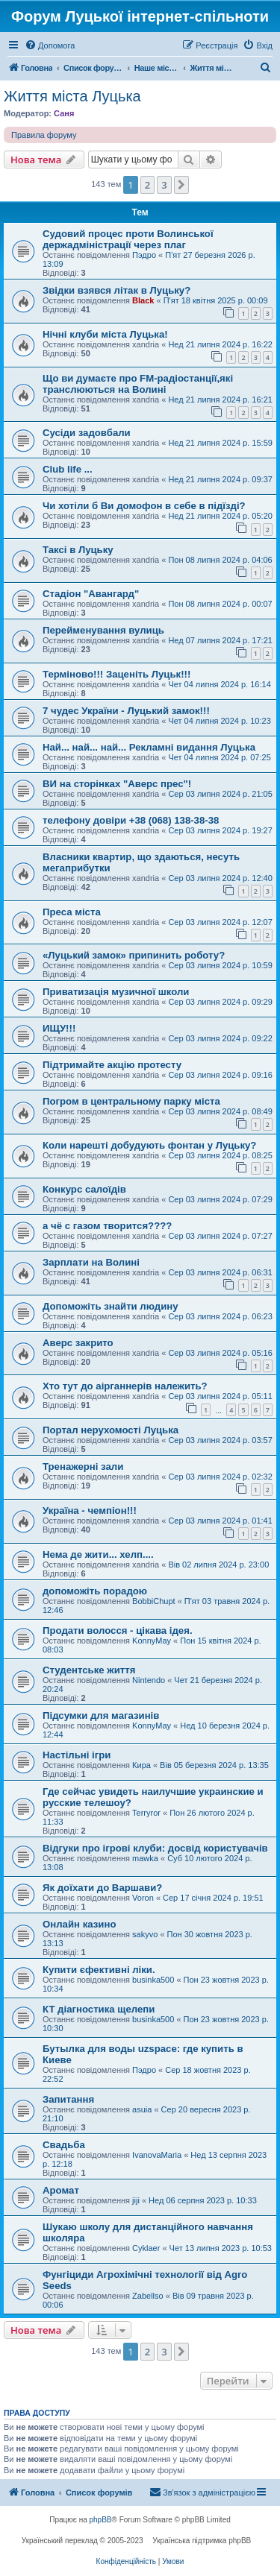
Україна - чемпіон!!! (90, 1510)
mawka (145, 1858)
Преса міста (72, 912)
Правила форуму (43, 134)
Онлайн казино (79, 1924)
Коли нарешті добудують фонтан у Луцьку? (149, 1145)
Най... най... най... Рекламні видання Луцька (149, 747)
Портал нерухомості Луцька (110, 1430)
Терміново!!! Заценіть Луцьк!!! (116, 674)
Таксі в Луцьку (78, 549)
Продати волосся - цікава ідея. (118, 1630)
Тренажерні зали (83, 1466)
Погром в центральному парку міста (131, 1101)
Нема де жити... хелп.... (98, 1554)
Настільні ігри (77, 1755)
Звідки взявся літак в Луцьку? (116, 290)
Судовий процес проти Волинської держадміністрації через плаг (128, 239)
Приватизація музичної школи (116, 991)
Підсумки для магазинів (101, 1715)
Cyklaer (146, 2248)
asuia (142, 2109)
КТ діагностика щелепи (99, 2009)
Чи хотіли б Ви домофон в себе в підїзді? (144, 505)
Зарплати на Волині (91, 1262)
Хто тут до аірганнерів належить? (125, 1386)
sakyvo (145, 1934)
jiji (136, 2200)
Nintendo (148, 1680)
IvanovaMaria (156, 2154)
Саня (64, 113)
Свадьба (64, 2144)
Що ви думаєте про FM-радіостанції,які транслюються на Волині (138, 384)
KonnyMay (151, 1640)
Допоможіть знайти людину (110, 1306)
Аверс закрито (78, 1342)
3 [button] (164, 185)
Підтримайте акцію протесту (112, 1064)
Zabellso (148, 2295)
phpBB (101, 2520)
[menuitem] (50, 45)
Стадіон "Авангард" (91, 593)
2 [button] (147, 185)
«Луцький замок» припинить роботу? (134, 955)
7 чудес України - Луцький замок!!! (126, 710)
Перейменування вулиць (103, 630)
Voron (143, 1897)
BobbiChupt (153, 1601)
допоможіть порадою (95, 1591)
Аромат (61, 2190)
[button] (181, 185)
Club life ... (68, 469)
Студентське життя (89, 1670)
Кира (141, 1765)
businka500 (153, 1979)
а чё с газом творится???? (107, 1225)
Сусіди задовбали (87, 432)
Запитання (68, 2099)
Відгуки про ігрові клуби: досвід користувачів (155, 1848)
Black (143, 300)
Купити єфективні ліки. (99, 1969)
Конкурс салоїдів (84, 1189)
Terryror (146, 1812)
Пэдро (144, 254)
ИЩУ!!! (59, 1028)
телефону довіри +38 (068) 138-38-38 (131, 820)
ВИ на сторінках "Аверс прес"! (117, 783)
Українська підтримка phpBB (201, 2540)
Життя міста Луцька (72, 96)
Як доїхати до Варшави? (102, 1887)
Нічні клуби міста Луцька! (105, 334)
